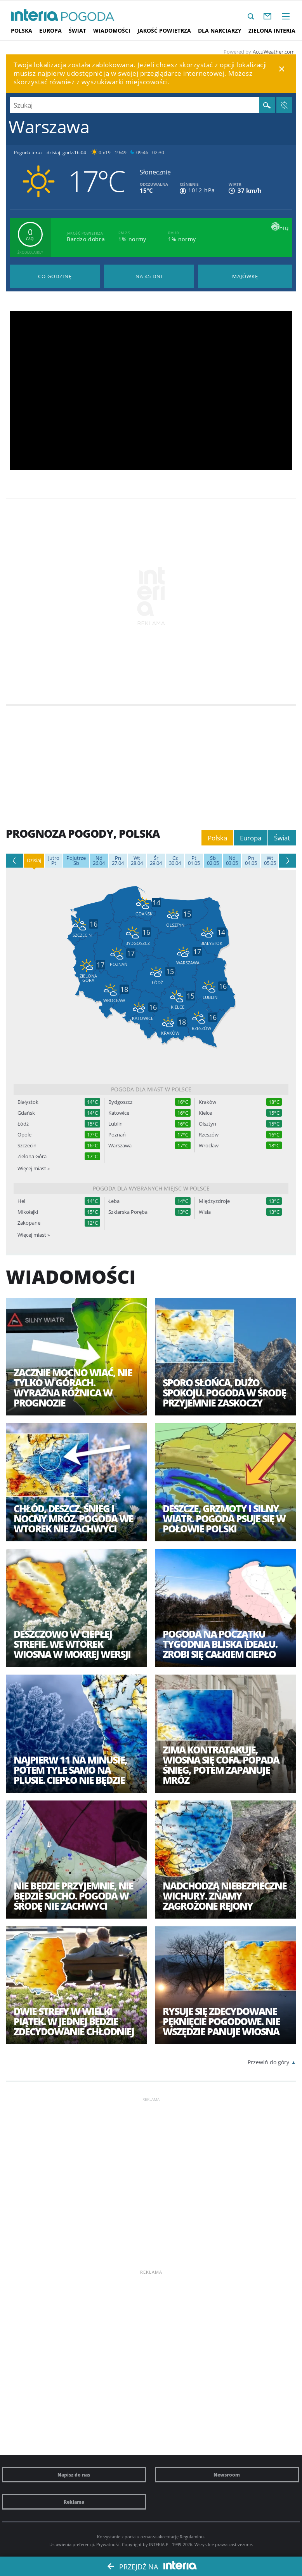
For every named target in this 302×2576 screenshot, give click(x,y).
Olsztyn (207, 1124)
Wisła (205, 1212)
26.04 (99, 861)
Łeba (114, 1201)
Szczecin (26, 1146)
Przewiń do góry (268, 2062)
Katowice (118, 1113)
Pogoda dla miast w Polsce (151, 1089)
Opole (24, 1135)
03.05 (232, 861)
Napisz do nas (73, 2474)
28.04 (137, 861)
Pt (53, 861)
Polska (21, 30)
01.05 (194, 861)
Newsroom (226, 2474)
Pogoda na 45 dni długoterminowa (149, 276)
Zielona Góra (32, 1156)
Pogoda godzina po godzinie (55, 276)
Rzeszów (209, 1135)
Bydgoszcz (120, 1102)
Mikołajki (27, 1212)
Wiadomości (111, 30)
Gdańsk (26, 1113)
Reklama (74, 2502)
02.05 (213, 861)
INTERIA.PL (160, 2544)
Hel (21, 1201)
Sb (76, 861)
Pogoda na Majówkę (245, 276)
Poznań (117, 1135)
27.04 (118, 861)
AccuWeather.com (274, 51)
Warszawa (120, 1146)
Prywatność (108, 2544)
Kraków (207, 1102)
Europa (50, 30)
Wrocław (209, 1146)
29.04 (156, 861)
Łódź (23, 1124)
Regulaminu (192, 2536)
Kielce (205, 1113)
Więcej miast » (33, 1168)
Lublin (115, 1124)
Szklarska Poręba (128, 1212)
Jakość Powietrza (164, 30)
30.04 (175, 861)
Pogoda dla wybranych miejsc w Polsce (151, 1188)
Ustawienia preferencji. (72, 2544)
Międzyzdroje (214, 1201)
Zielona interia (271, 30)
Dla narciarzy (219, 30)
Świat (77, 30)
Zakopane (28, 1223)
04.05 (251, 861)
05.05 (270, 861)
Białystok (27, 1102)
